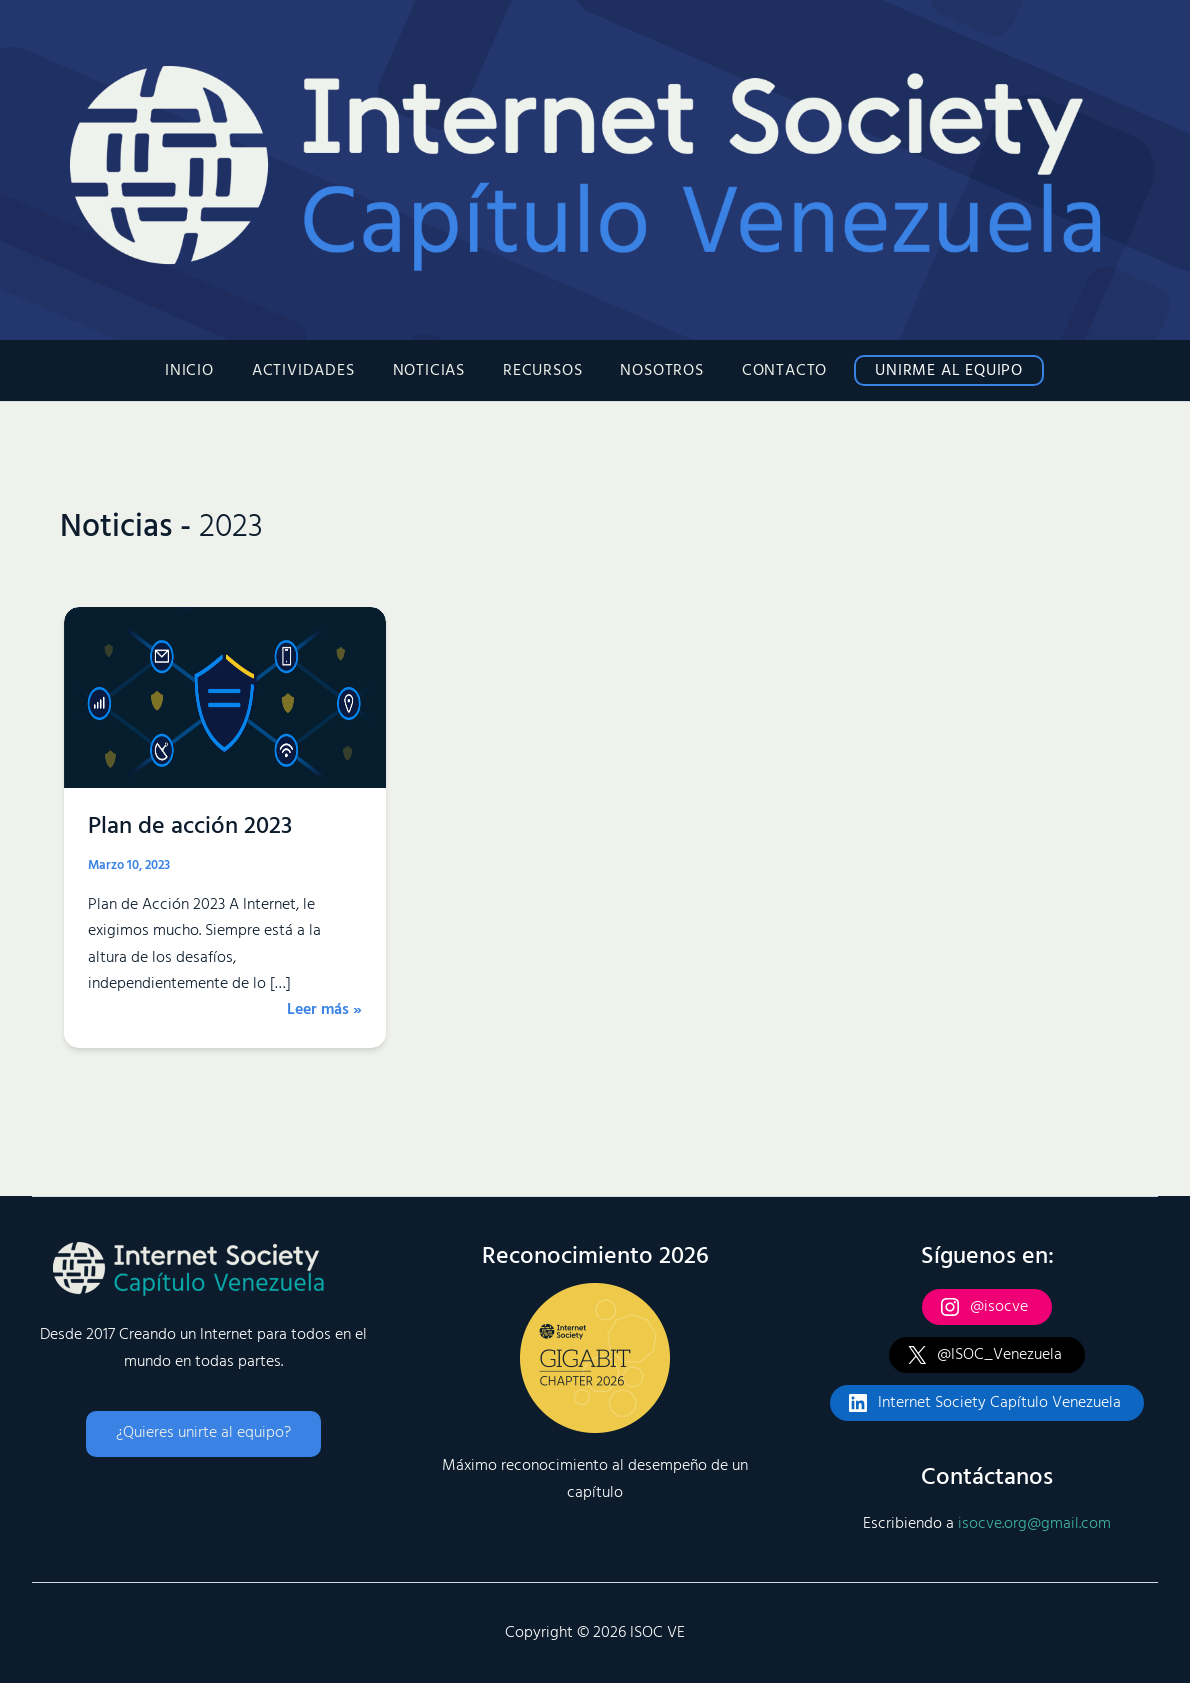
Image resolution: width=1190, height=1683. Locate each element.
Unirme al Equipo (931, 371)
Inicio (207, 371)
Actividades (315, 371)
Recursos (542, 371)
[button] (203, 1434)
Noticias (435, 371)
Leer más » (324, 1010)
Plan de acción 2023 (190, 827)
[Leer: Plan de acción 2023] (225, 697)
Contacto (772, 371)
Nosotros (655, 371)
